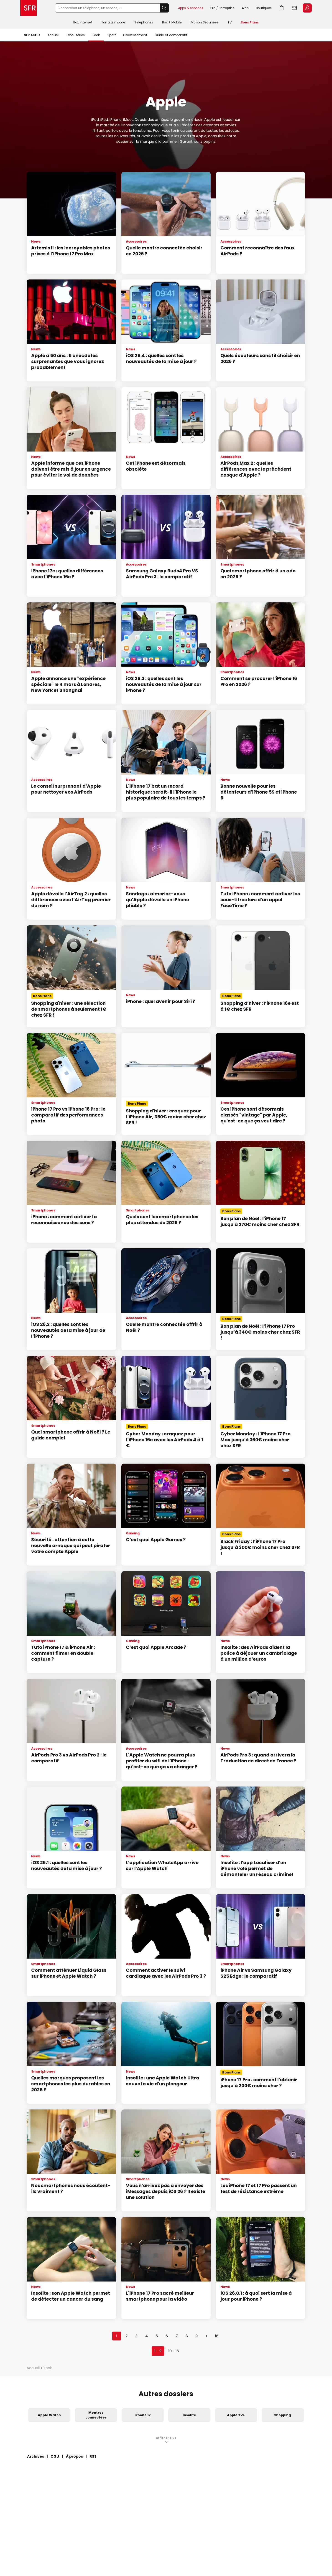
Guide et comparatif (171, 35)
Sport (111, 35)
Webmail (294, 8)
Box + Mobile (172, 22)
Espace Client (307, 8)
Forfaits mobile (113, 22)
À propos (74, 2456)
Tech (96, 35)
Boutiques (264, 8)
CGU (55, 2456)
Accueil (53, 35)
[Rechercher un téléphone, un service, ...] (107, 8)
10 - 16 (173, 2351)
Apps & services (190, 8)
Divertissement (135, 35)
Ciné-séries (75, 35)
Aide (245, 8)
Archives (35, 2456)
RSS (93, 2456)
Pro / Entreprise (222, 8)
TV (229, 22)
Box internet (82, 22)
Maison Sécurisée (204, 22)
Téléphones (143, 22)
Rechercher (164, 8)
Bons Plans (250, 22)
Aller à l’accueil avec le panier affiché (281, 8)
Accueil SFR (28, 8)
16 (216, 2336)
